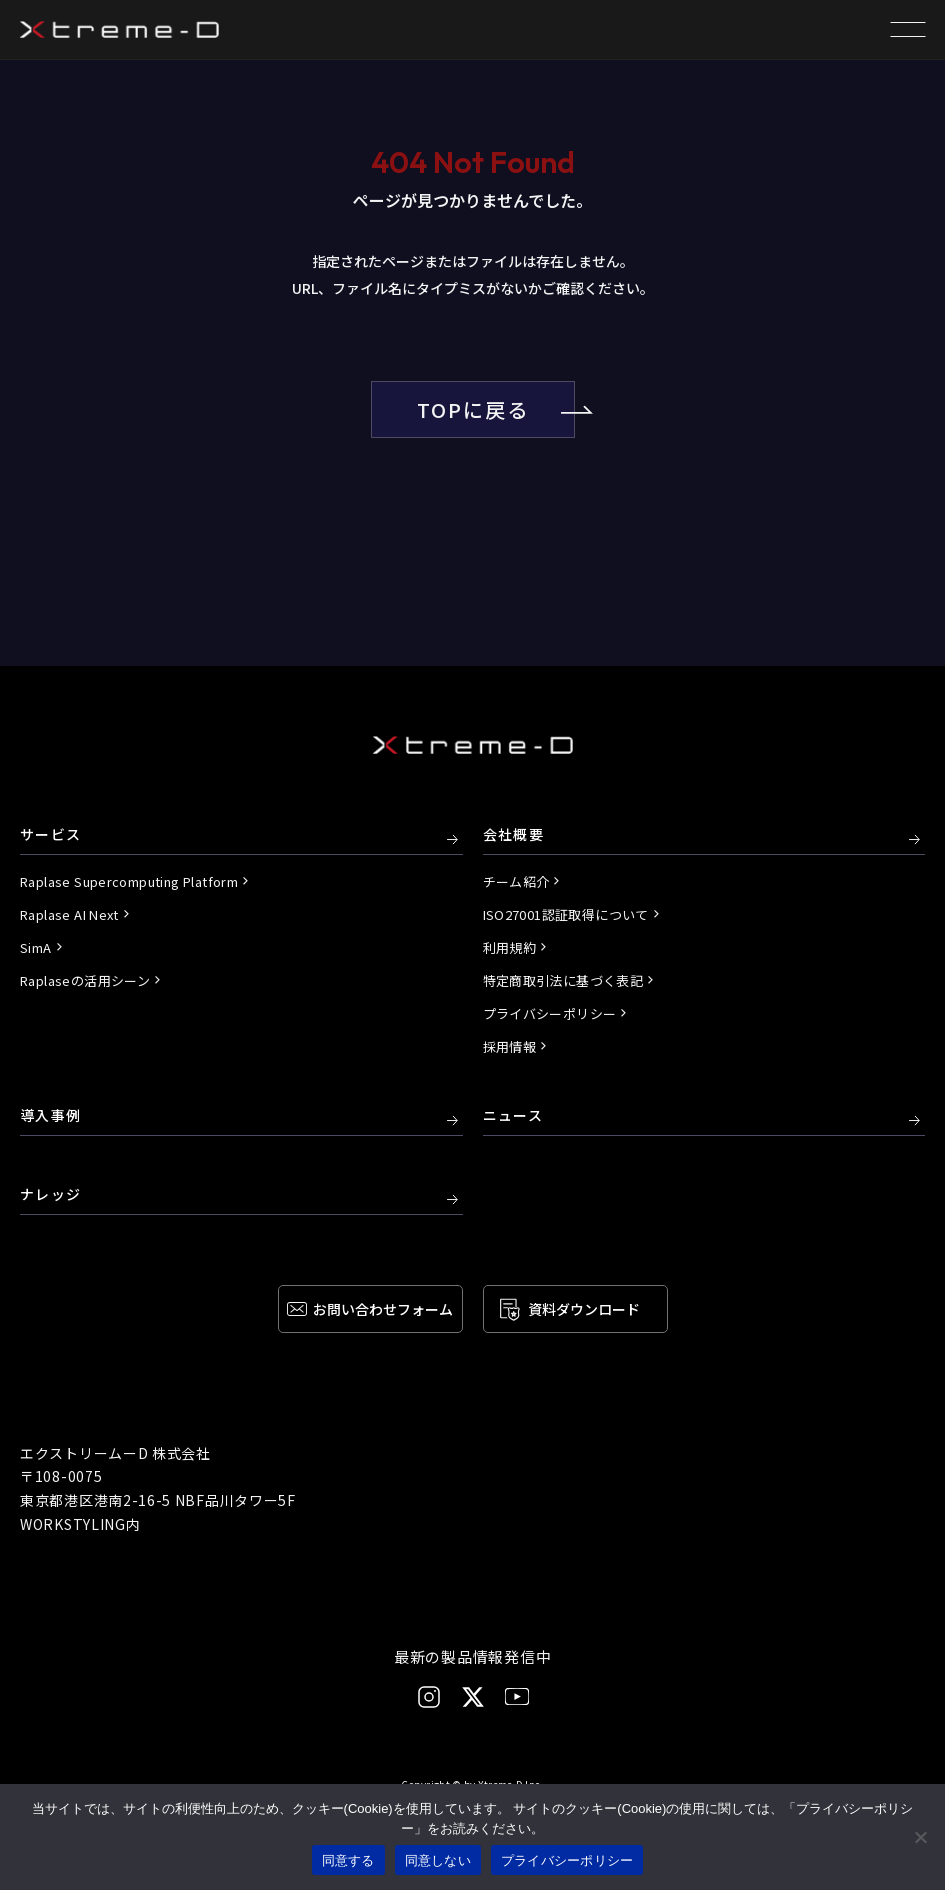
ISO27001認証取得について (566, 914)
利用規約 (510, 947)
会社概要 (514, 835)
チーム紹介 (516, 881)
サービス (51, 835)
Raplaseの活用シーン (85, 980)
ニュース (513, 1116)
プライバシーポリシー (550, 1013)
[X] (473, 1697)
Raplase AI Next (69, 914)
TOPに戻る (496, 409)
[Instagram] (429, 1697)
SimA (36, 947)
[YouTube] (517, 1696)
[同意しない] (920, 1837)
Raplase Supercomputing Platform (129, 881)
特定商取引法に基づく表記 (563, 980)
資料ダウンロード (584, 1309)
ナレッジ (51, 1195)
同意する (348, 1860)
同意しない (438, 1860)
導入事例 (51, 1116)
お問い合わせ (383, 1309)
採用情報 (510, 1046)
